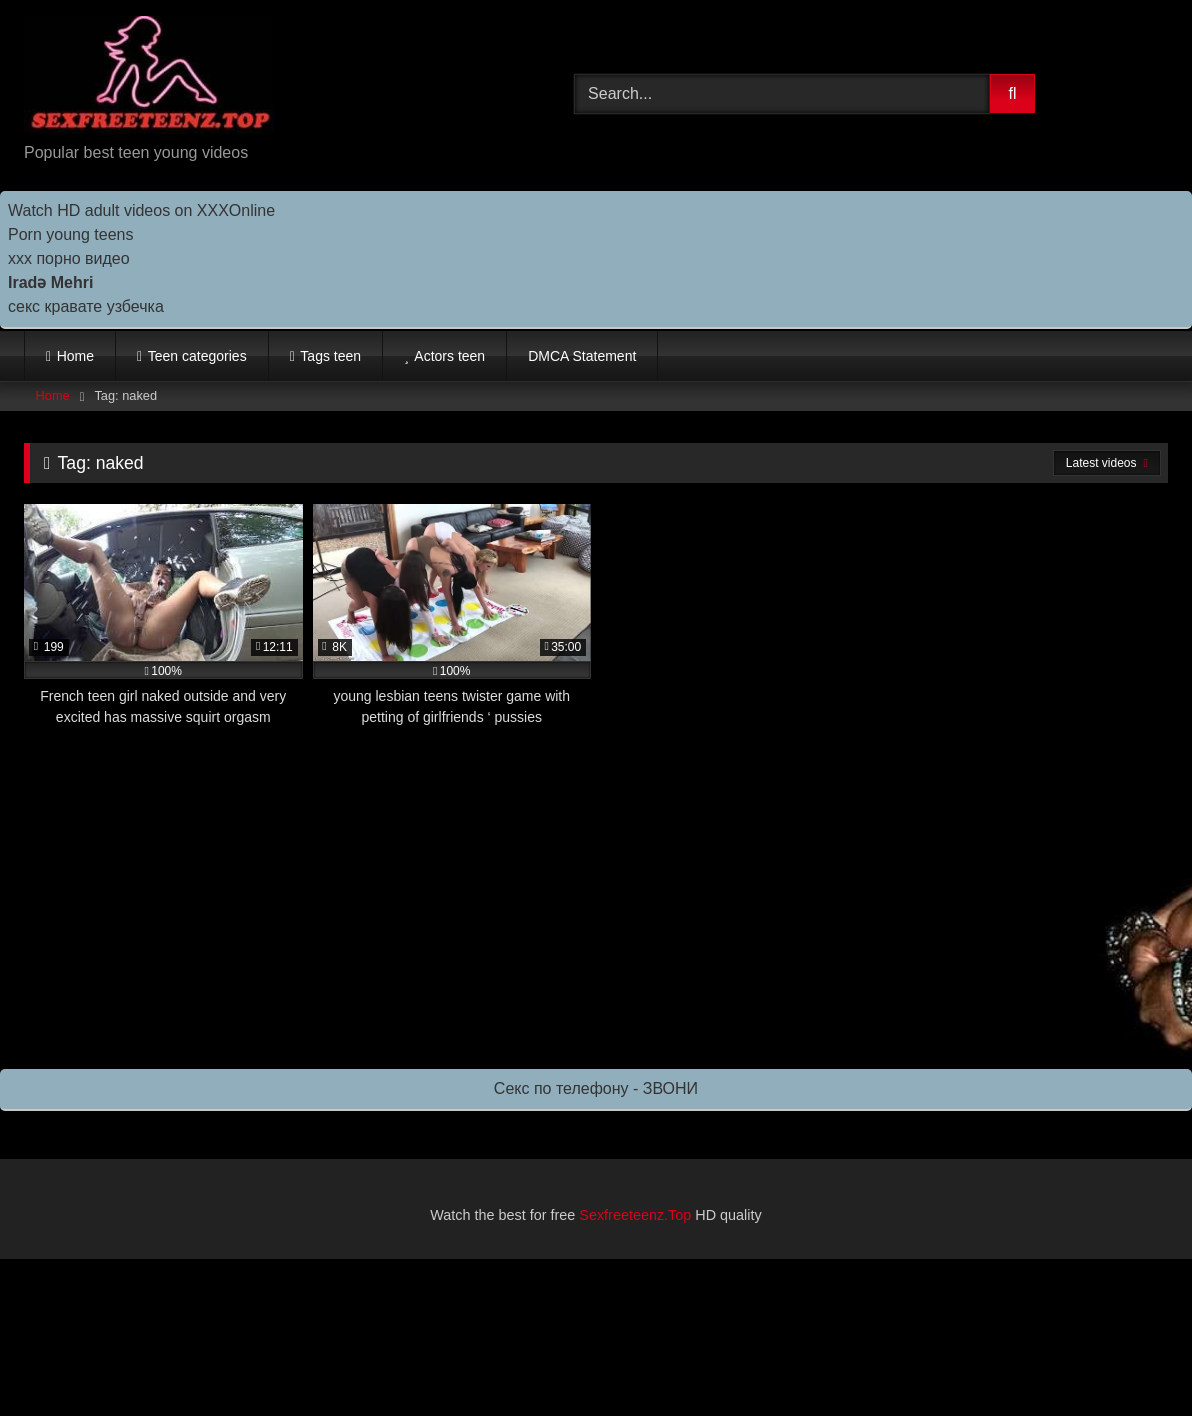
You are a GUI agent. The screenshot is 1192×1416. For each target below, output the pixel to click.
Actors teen (449, 356)
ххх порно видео (69, 258)
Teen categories (197, 356)
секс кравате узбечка (86, 306)
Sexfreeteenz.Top (635, 1215)
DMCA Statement (582, 356)
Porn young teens (70, 234)
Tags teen (330, 356)
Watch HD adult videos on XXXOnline (141, 210)
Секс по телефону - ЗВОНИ (596, 1088)
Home (75, 356)
